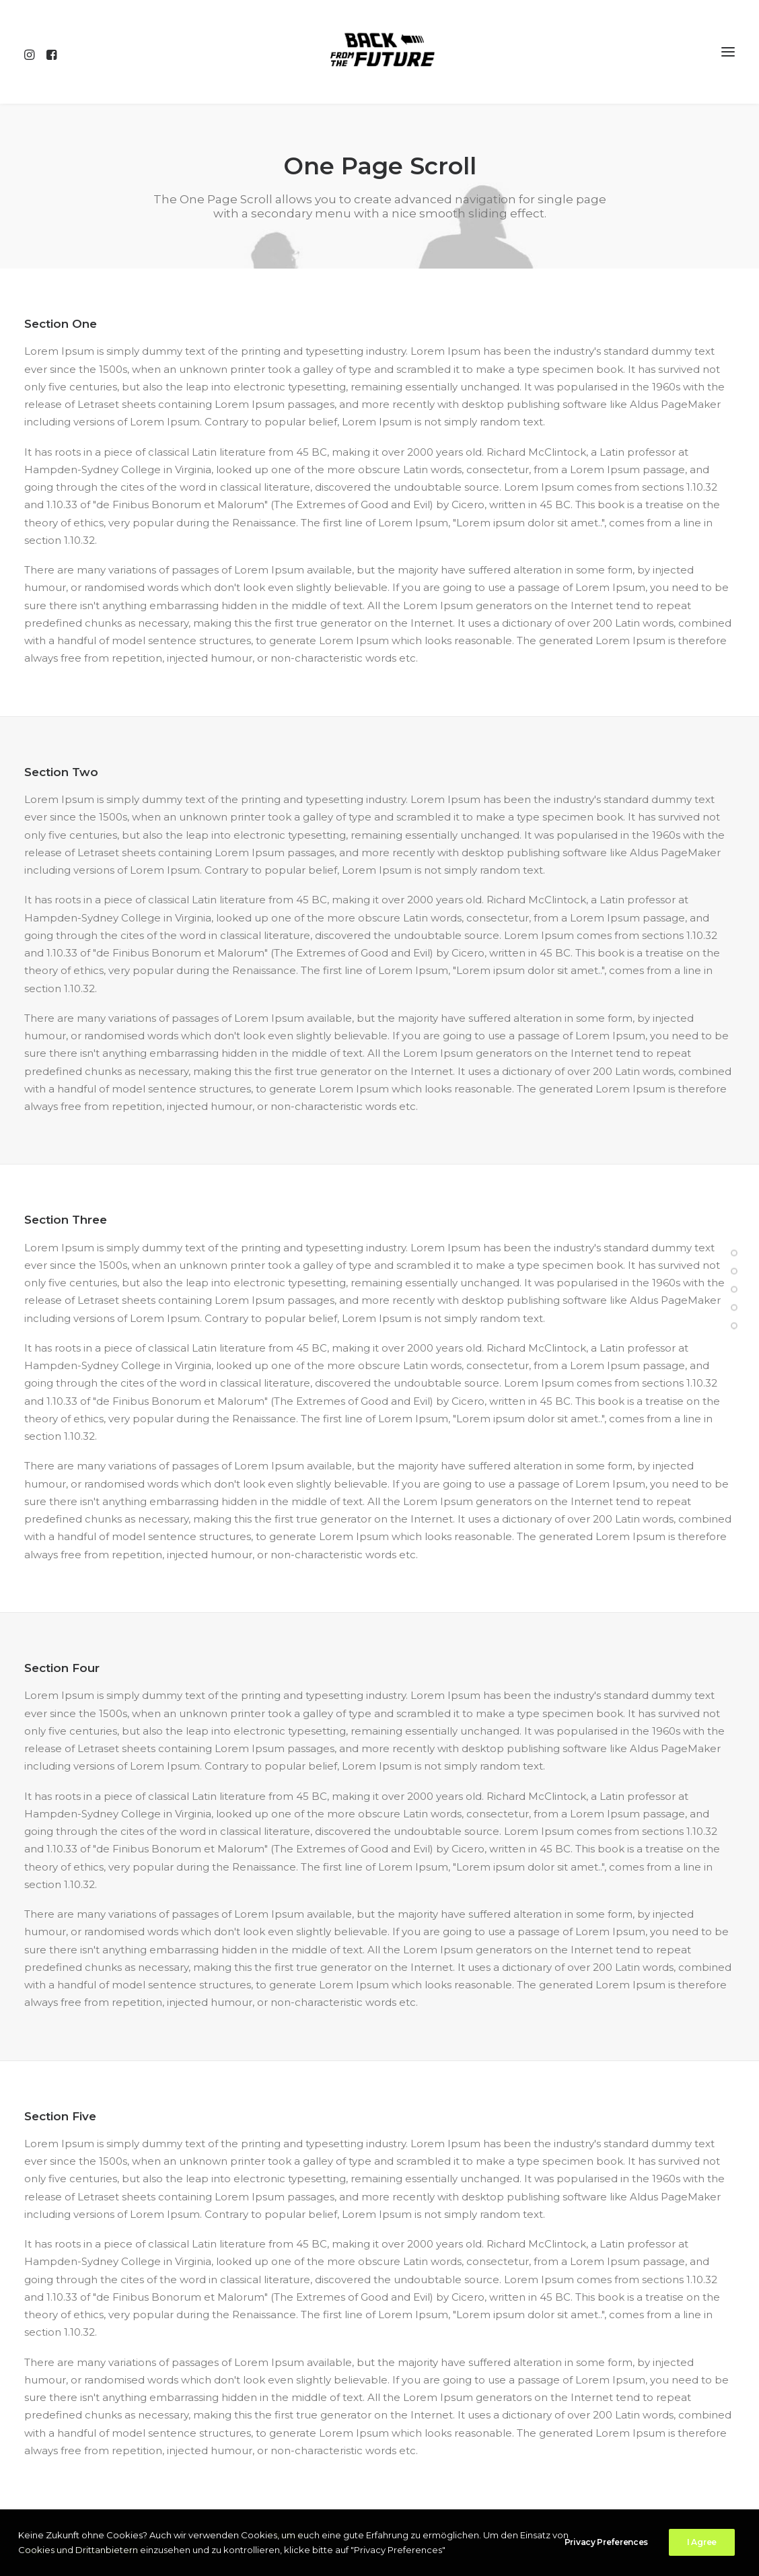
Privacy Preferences (606, 2542)
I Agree (702, 2542)
